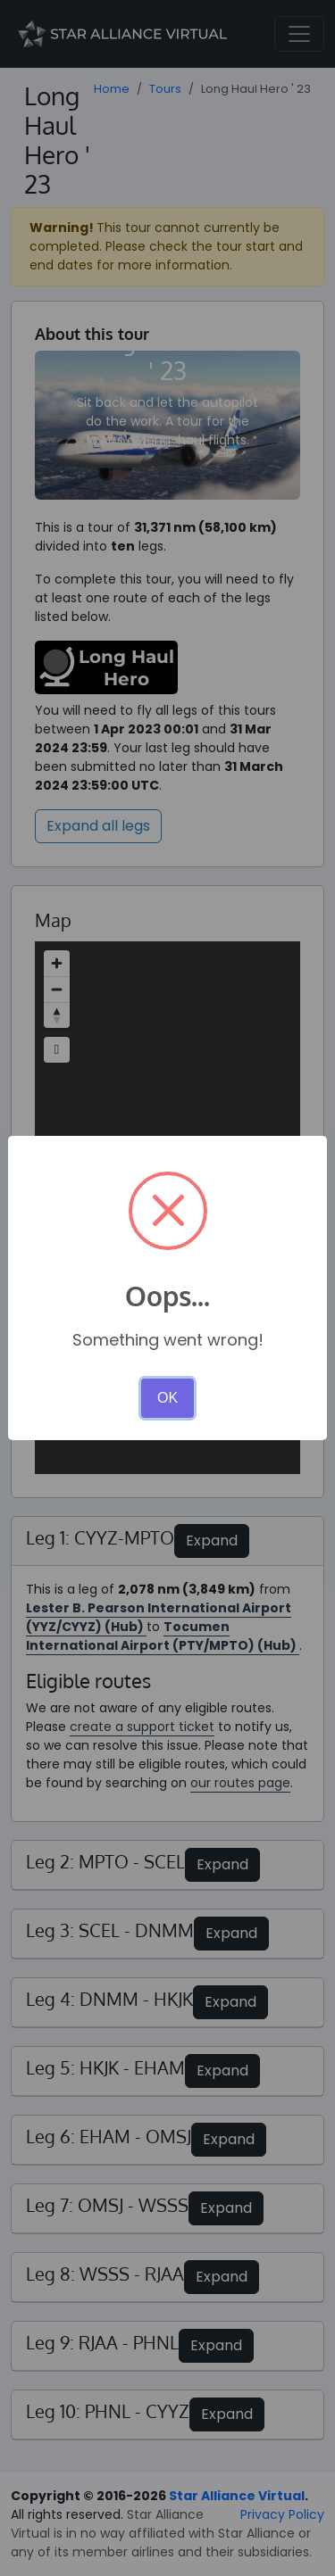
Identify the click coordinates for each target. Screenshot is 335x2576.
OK (167, 1397)
